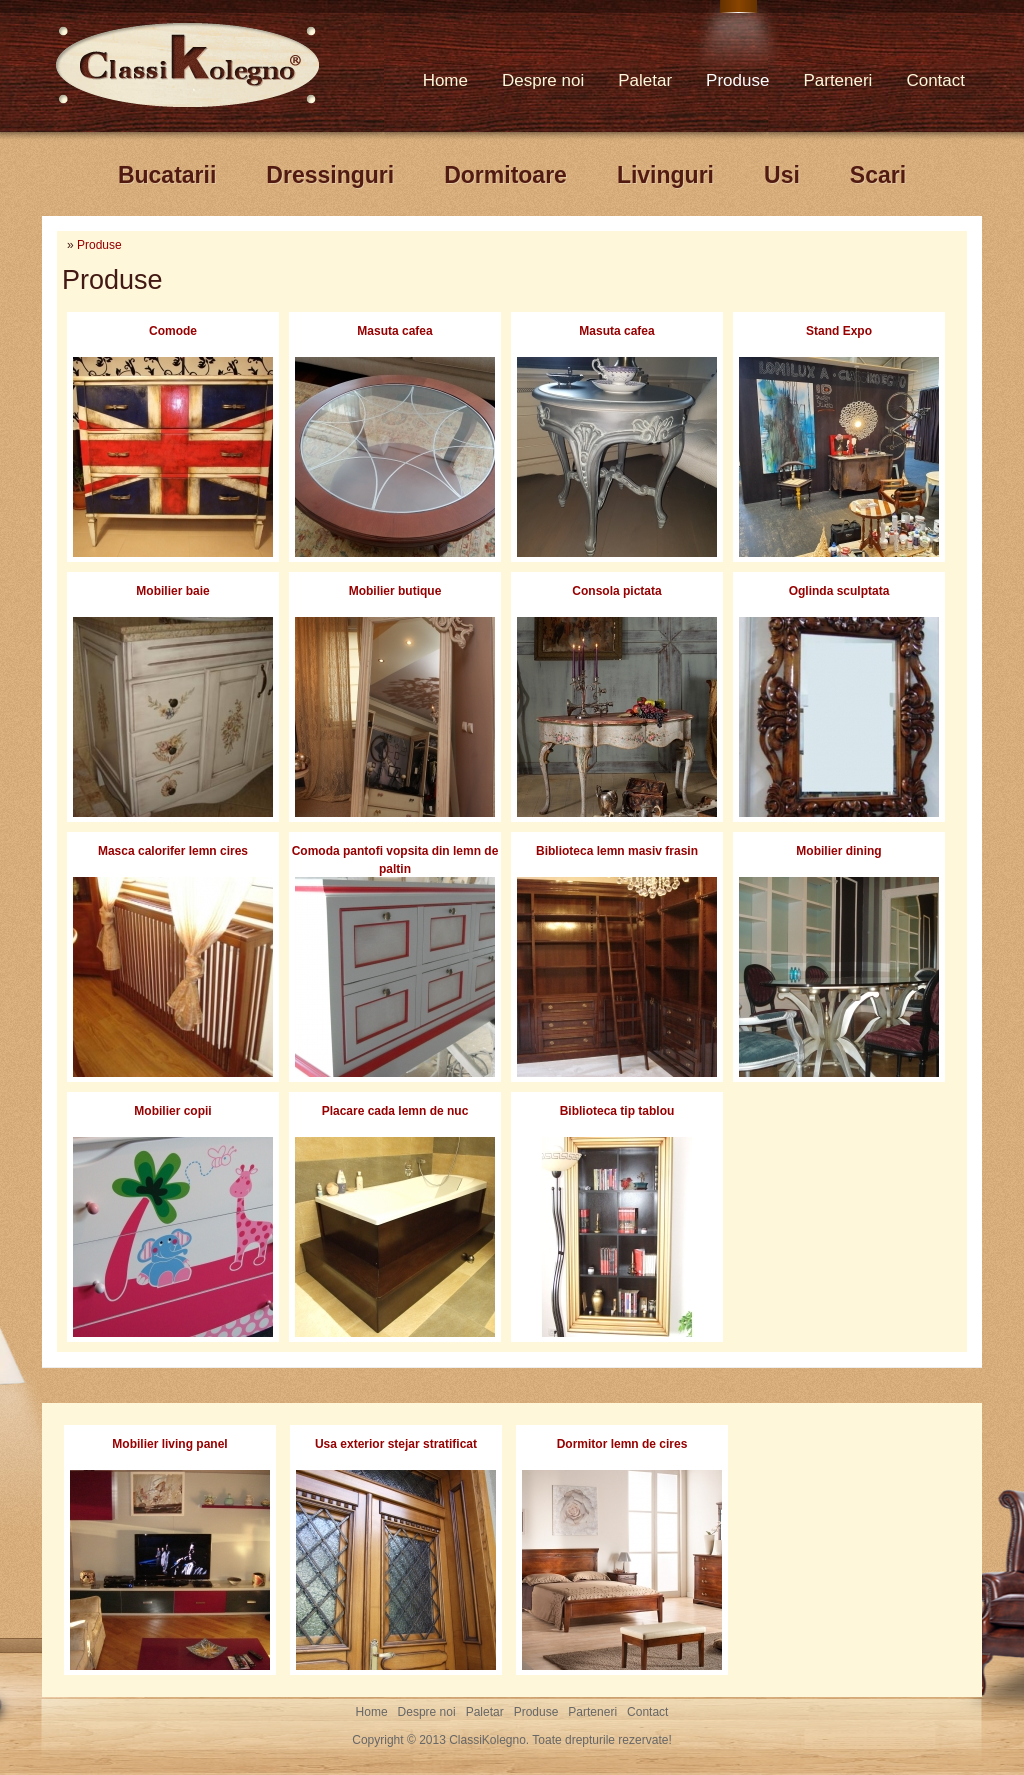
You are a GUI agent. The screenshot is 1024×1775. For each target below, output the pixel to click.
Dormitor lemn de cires (622, 1444)
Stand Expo (839, 331)
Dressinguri (330, 175)
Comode (173, 331)
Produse (737, 80)
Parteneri (837, 80)
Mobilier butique (395, 591)
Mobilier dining (838, 851)
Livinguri (665, 175)
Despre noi (543, 80)
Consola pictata (616, 591)
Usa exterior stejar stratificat (396, 1444)
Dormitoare (505, 175)
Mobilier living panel (169, 1444)
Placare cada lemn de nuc (395, 1111)
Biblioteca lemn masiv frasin (617, 851)
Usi (782, 175)
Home (445, 80)
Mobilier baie (172, 591)
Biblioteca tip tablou (617, 1111)
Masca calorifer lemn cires (173, 851)
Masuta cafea (394, 331)
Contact (935, 80)
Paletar (645, 80)
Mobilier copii (172, 1111)
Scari (878, 175)
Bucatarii (167, 175)
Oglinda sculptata (839, 591)
